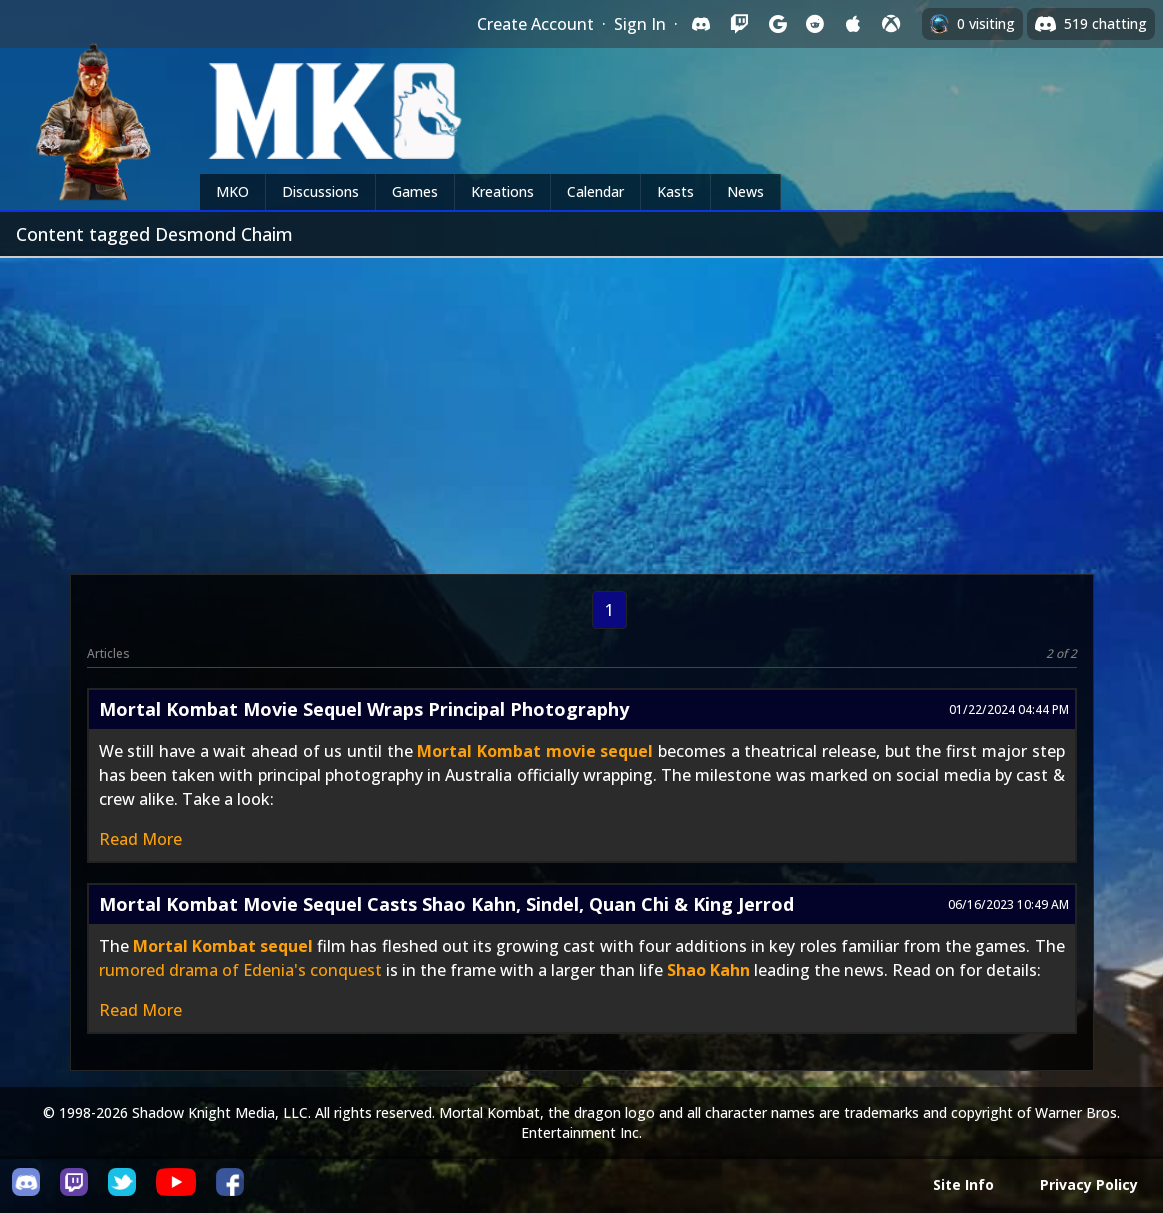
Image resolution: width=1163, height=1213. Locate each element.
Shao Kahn (708, 970)
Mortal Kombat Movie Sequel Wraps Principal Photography (364, 709)
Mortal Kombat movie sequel (535, 751)
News (745, 191)
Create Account (535, 24)
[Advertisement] (581, 408)
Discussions (320, 191)
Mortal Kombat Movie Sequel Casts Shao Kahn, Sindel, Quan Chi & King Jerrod (446, 904)
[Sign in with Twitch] (739, 24)
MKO (232, 191)
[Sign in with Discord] (701, 24)
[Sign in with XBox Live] (891, 24)
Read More (140, 839)
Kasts (675, 191)
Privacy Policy (1089, 1184)
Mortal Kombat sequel (223, 946)
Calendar (595, 191)
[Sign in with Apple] (853, 24)
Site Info (963, 1184)
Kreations (502, 191)
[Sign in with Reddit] (815, 24)
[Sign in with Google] (777, 24)
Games (415, 191)
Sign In (640, 24)
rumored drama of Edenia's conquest (240, 970)
